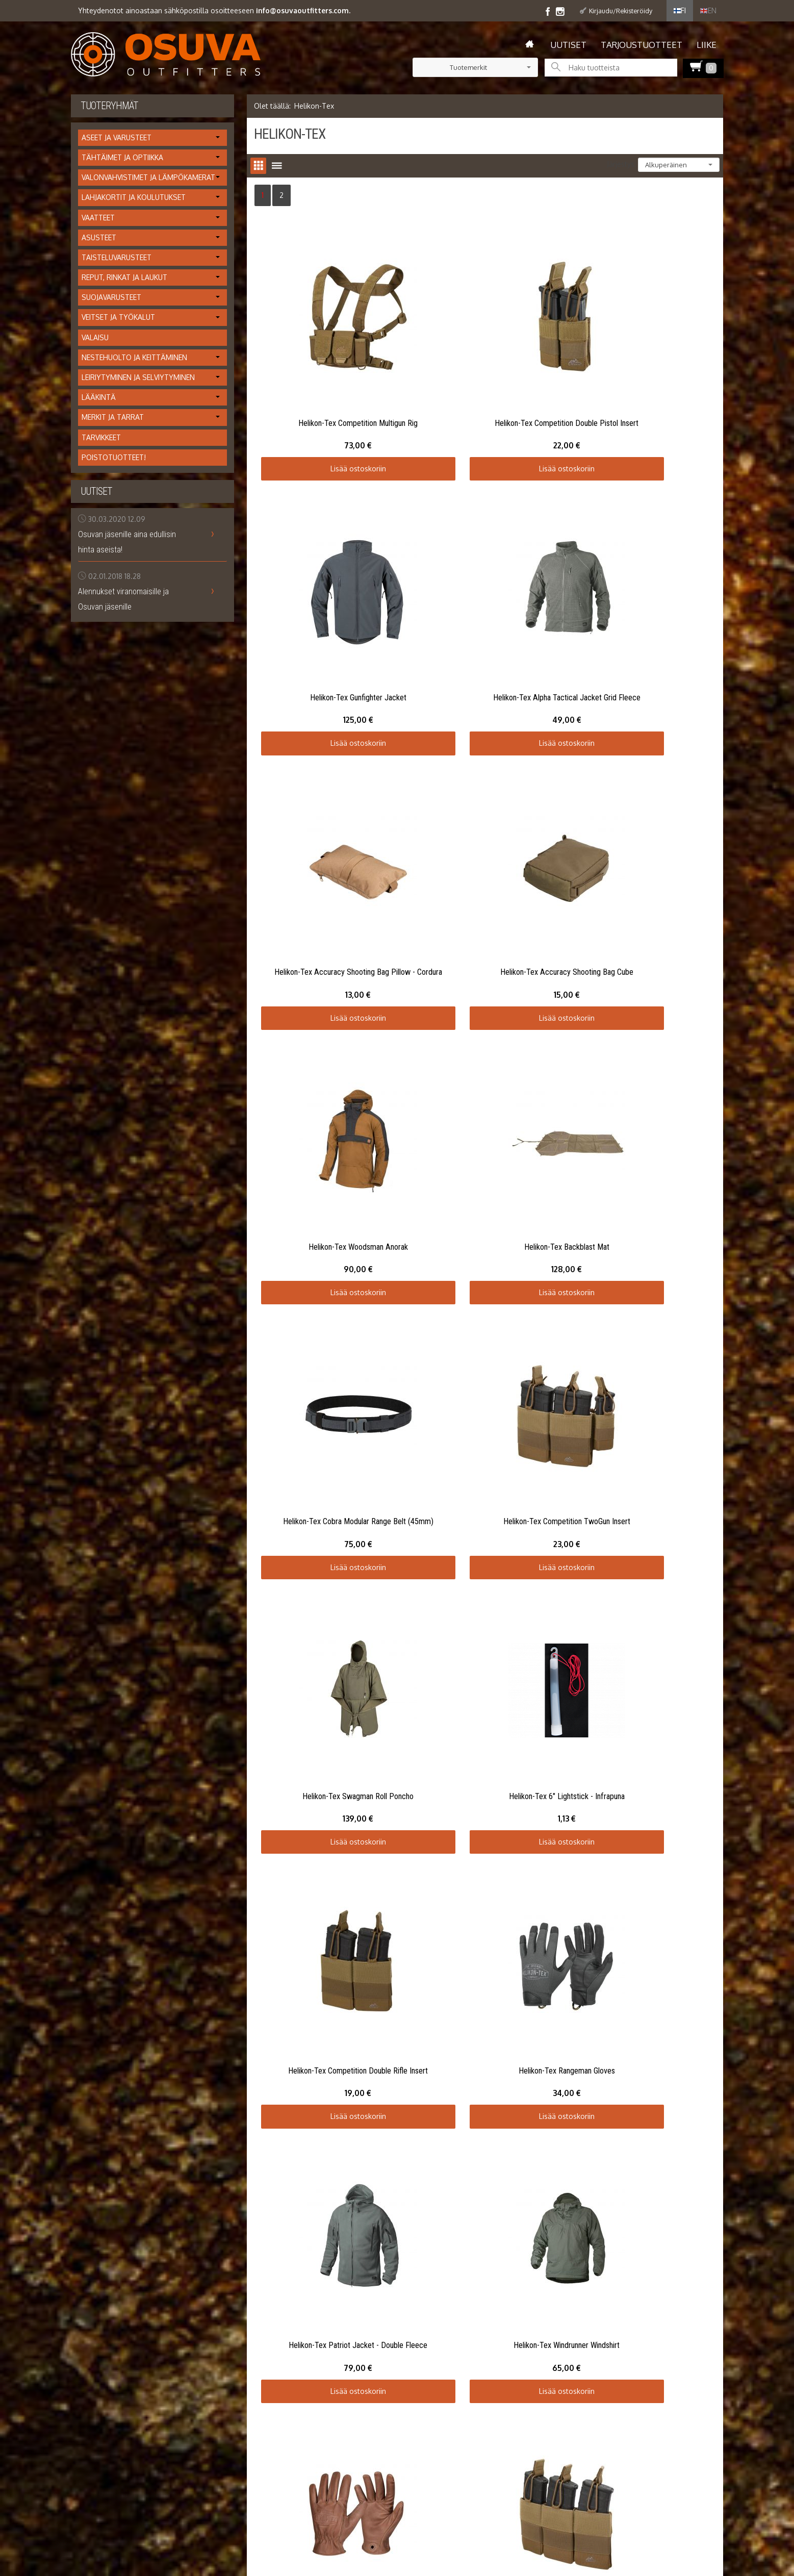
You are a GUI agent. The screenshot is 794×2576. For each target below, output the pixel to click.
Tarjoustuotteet (641, 44)
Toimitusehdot (95, 2095)
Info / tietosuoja (97, 2083)
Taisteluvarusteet (116, 257)
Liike (706, 44)
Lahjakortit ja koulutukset (134, 197)
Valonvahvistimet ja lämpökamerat (148, 177)
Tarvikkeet (101, 437)
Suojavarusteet (111, 297)
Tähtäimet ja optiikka (122, 157)
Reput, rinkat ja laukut (124, 277)
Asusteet (99, 237)
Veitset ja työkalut (118, 317)
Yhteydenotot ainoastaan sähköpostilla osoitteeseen (214, 10)
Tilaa (365, 2088)
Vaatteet (98, 217)
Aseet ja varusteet (116, 137)
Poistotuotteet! (114, 457)
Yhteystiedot (92, 2108)
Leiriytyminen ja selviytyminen (138, 377)
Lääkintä (99, 397)
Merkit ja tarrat (113, 417)
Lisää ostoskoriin (331, 414)
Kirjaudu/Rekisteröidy (620, 11)
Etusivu (82, 2059)
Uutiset (568, 44)
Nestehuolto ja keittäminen (134, 357)
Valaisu (95, 337)
